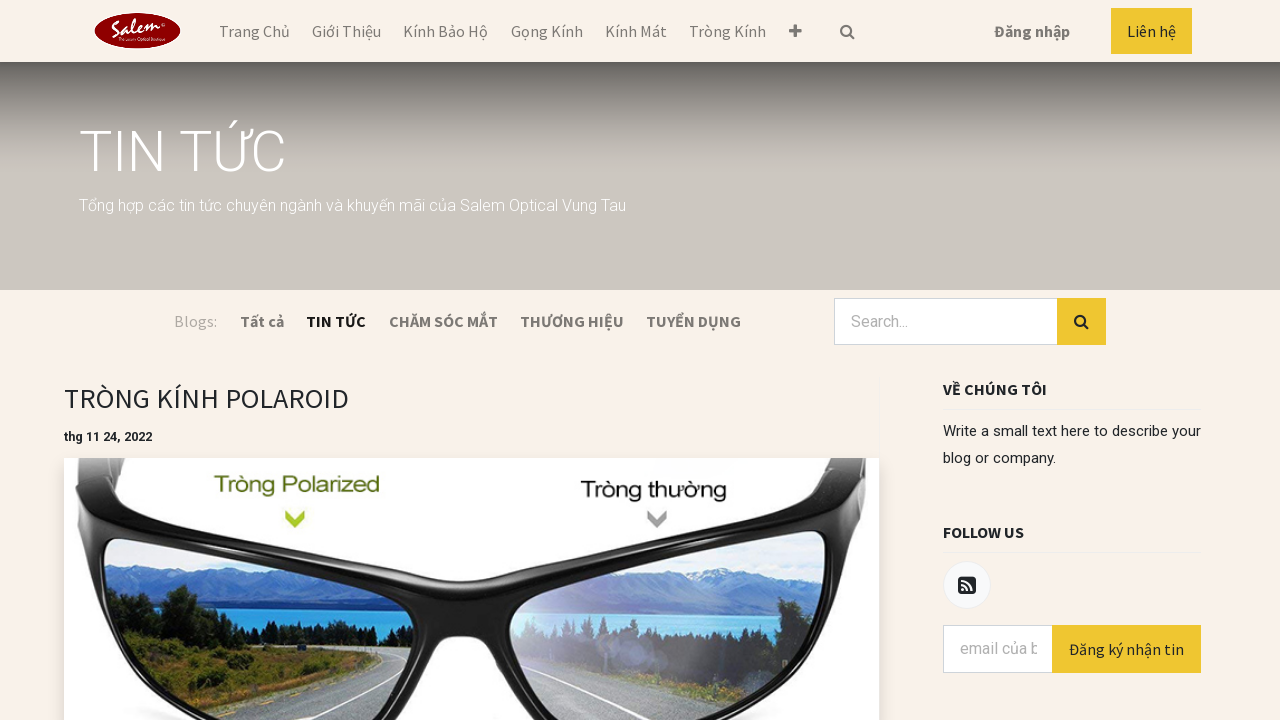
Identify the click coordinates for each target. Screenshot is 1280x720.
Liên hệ (1151, 31)
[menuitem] (253, 31)
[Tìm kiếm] (1081, 322)
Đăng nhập (1032, 31)
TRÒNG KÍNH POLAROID (206, 398)
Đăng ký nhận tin (1126, 649)
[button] (795, 31)
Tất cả (262, 321)
